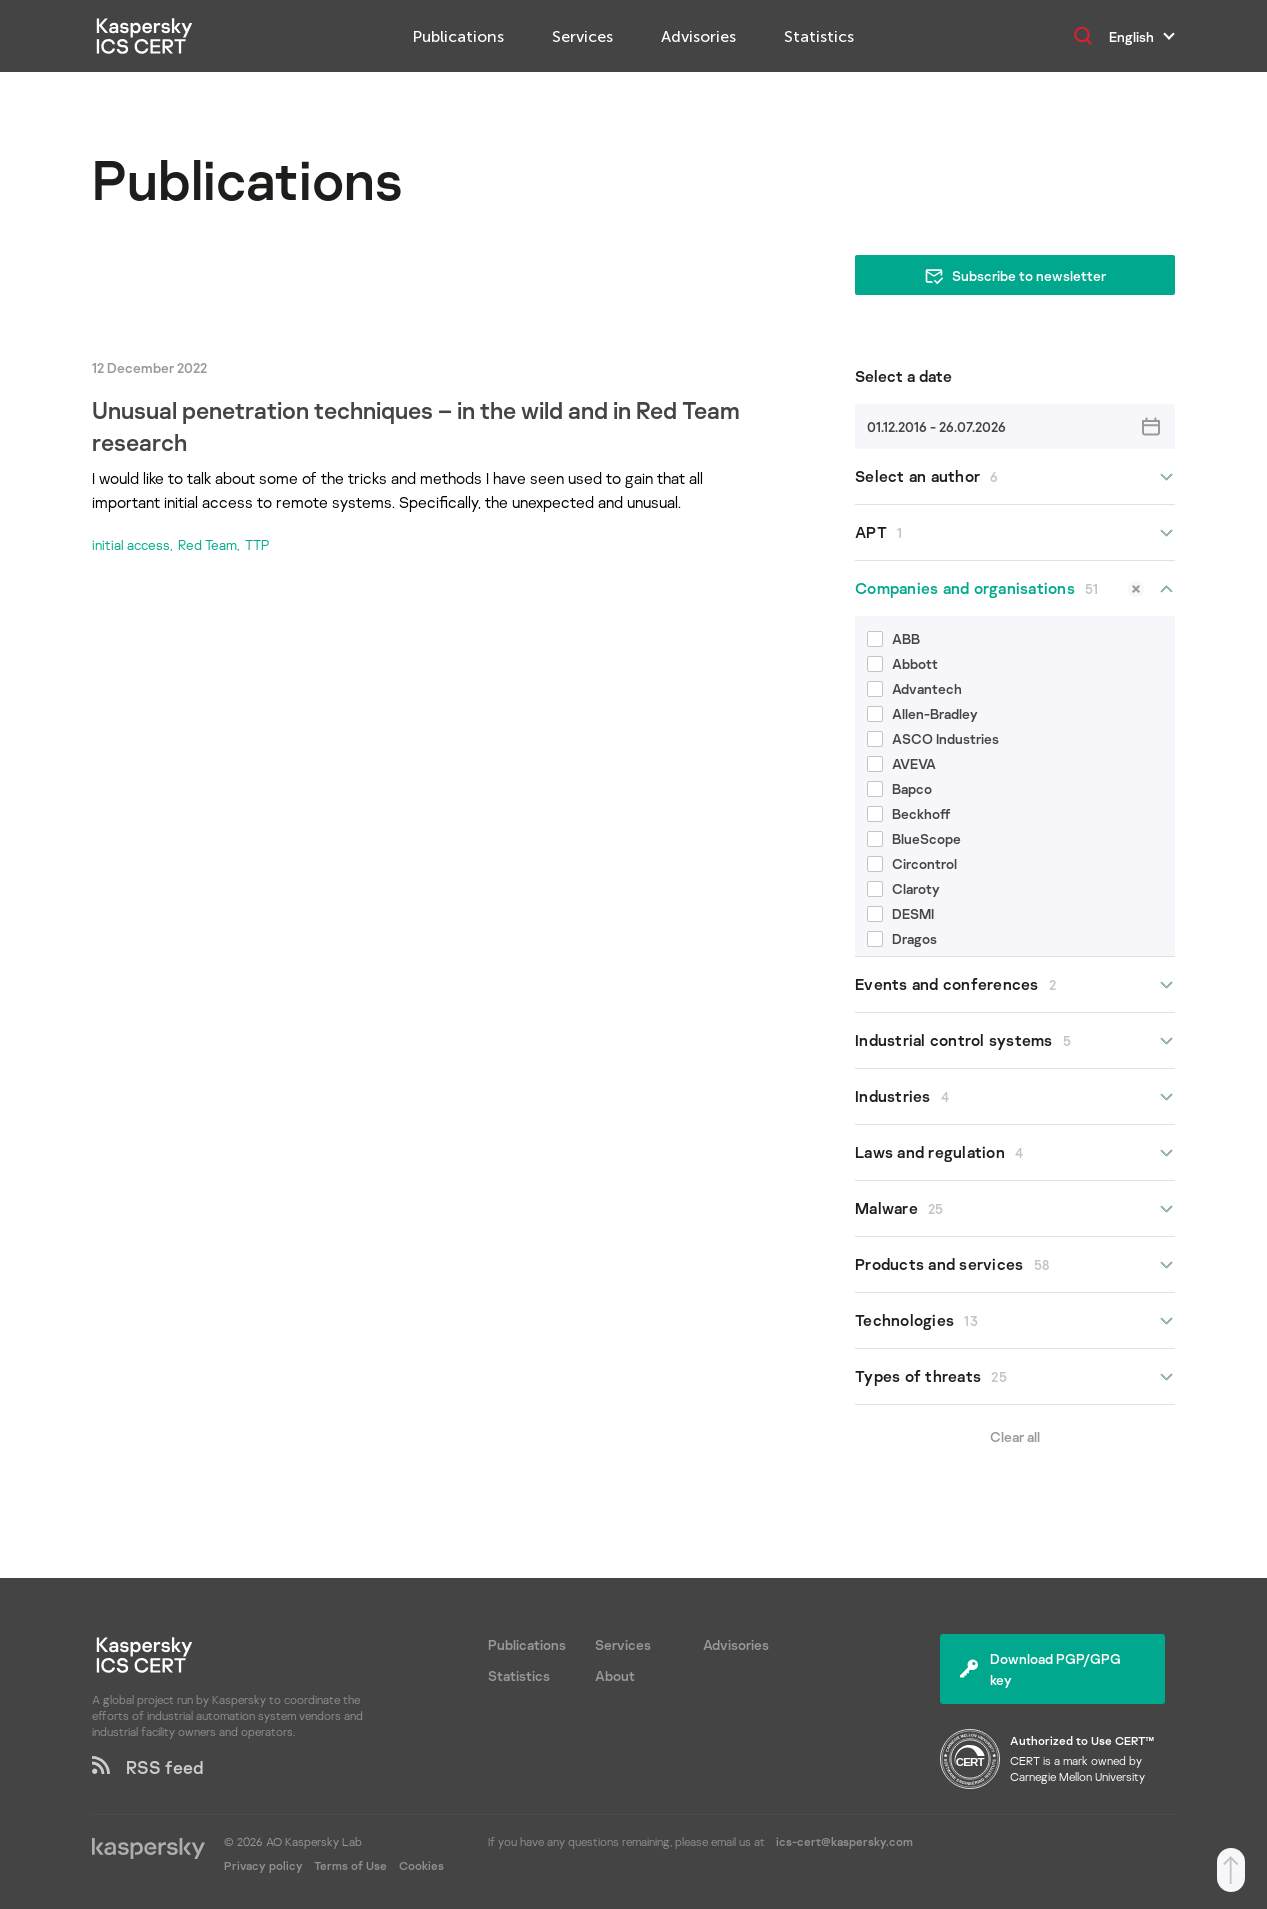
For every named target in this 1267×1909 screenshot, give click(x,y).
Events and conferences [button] (1015, 984)
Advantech (914, 688)
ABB (893, 638)
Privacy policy (265, 1865)
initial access (131, 544)
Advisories (698, 36)
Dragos (902, 938)
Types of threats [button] (1015, 1376)
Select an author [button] (1015, 476)
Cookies (421, 1865)
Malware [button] (1015, 1208)
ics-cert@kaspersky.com (844, 1841)
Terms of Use (350, 1865)
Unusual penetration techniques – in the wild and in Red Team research (416, 425)
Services (582, 36)
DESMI (900, 913)
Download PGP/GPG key (1040, 1669)
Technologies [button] (1015, 1320)
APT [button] (1015, 532)
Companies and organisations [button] (1015, 588)
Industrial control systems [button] (1015, 1040)
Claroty (903, 888)
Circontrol (912, 863)
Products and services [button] (1015, 1264)
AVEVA (901, 763)
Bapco (899, 788)
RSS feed (148, 1767)
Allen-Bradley (922, 713)
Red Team (207, 544)
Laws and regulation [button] (1015, 1152)
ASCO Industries (933, 738)
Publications (458, 36)
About (615, 1675)
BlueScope (914, 838)
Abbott (902, 663)
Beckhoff (909, 813)
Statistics (819, 36)
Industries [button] (1015, 1096)
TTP (257, 544)
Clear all (1015, 1436)
